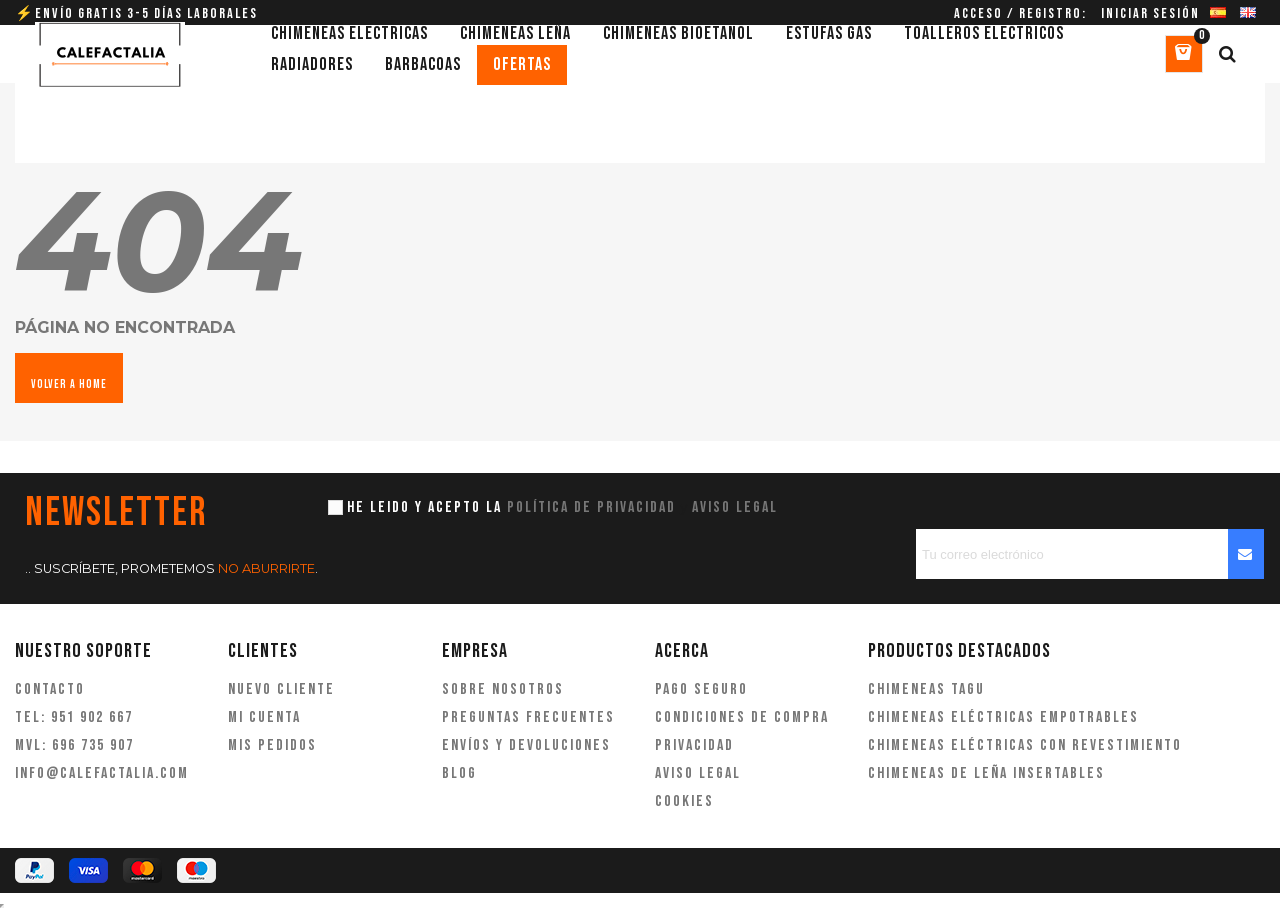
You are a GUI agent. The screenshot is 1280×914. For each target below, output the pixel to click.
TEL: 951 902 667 (74, 717)
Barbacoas (423, 64)
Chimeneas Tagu (926, 689)
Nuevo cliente (281, 689)
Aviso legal (698, 773)
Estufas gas (829, 33)
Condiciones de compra (742, 717)
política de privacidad (591, 507)
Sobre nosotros (503, 689)
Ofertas (522, 64)
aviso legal (735, 507)
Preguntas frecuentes (528, 717)
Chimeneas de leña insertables (986, 773)
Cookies (684, 801)
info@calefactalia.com (102, 773)
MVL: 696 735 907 (74, 745)
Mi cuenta (264, 717)
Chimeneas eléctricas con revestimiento (1025, 745)
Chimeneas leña (515, 33)
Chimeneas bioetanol (678, 33)
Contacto (50, 689)
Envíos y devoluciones (526, 745)
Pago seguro (701, 689)
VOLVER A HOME (69, 384)
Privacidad (694, 745)
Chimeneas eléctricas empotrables (1003, 717)
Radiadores (312, 64)
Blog (459, 773)
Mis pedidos (272, 745)
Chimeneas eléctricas (349, 33)
